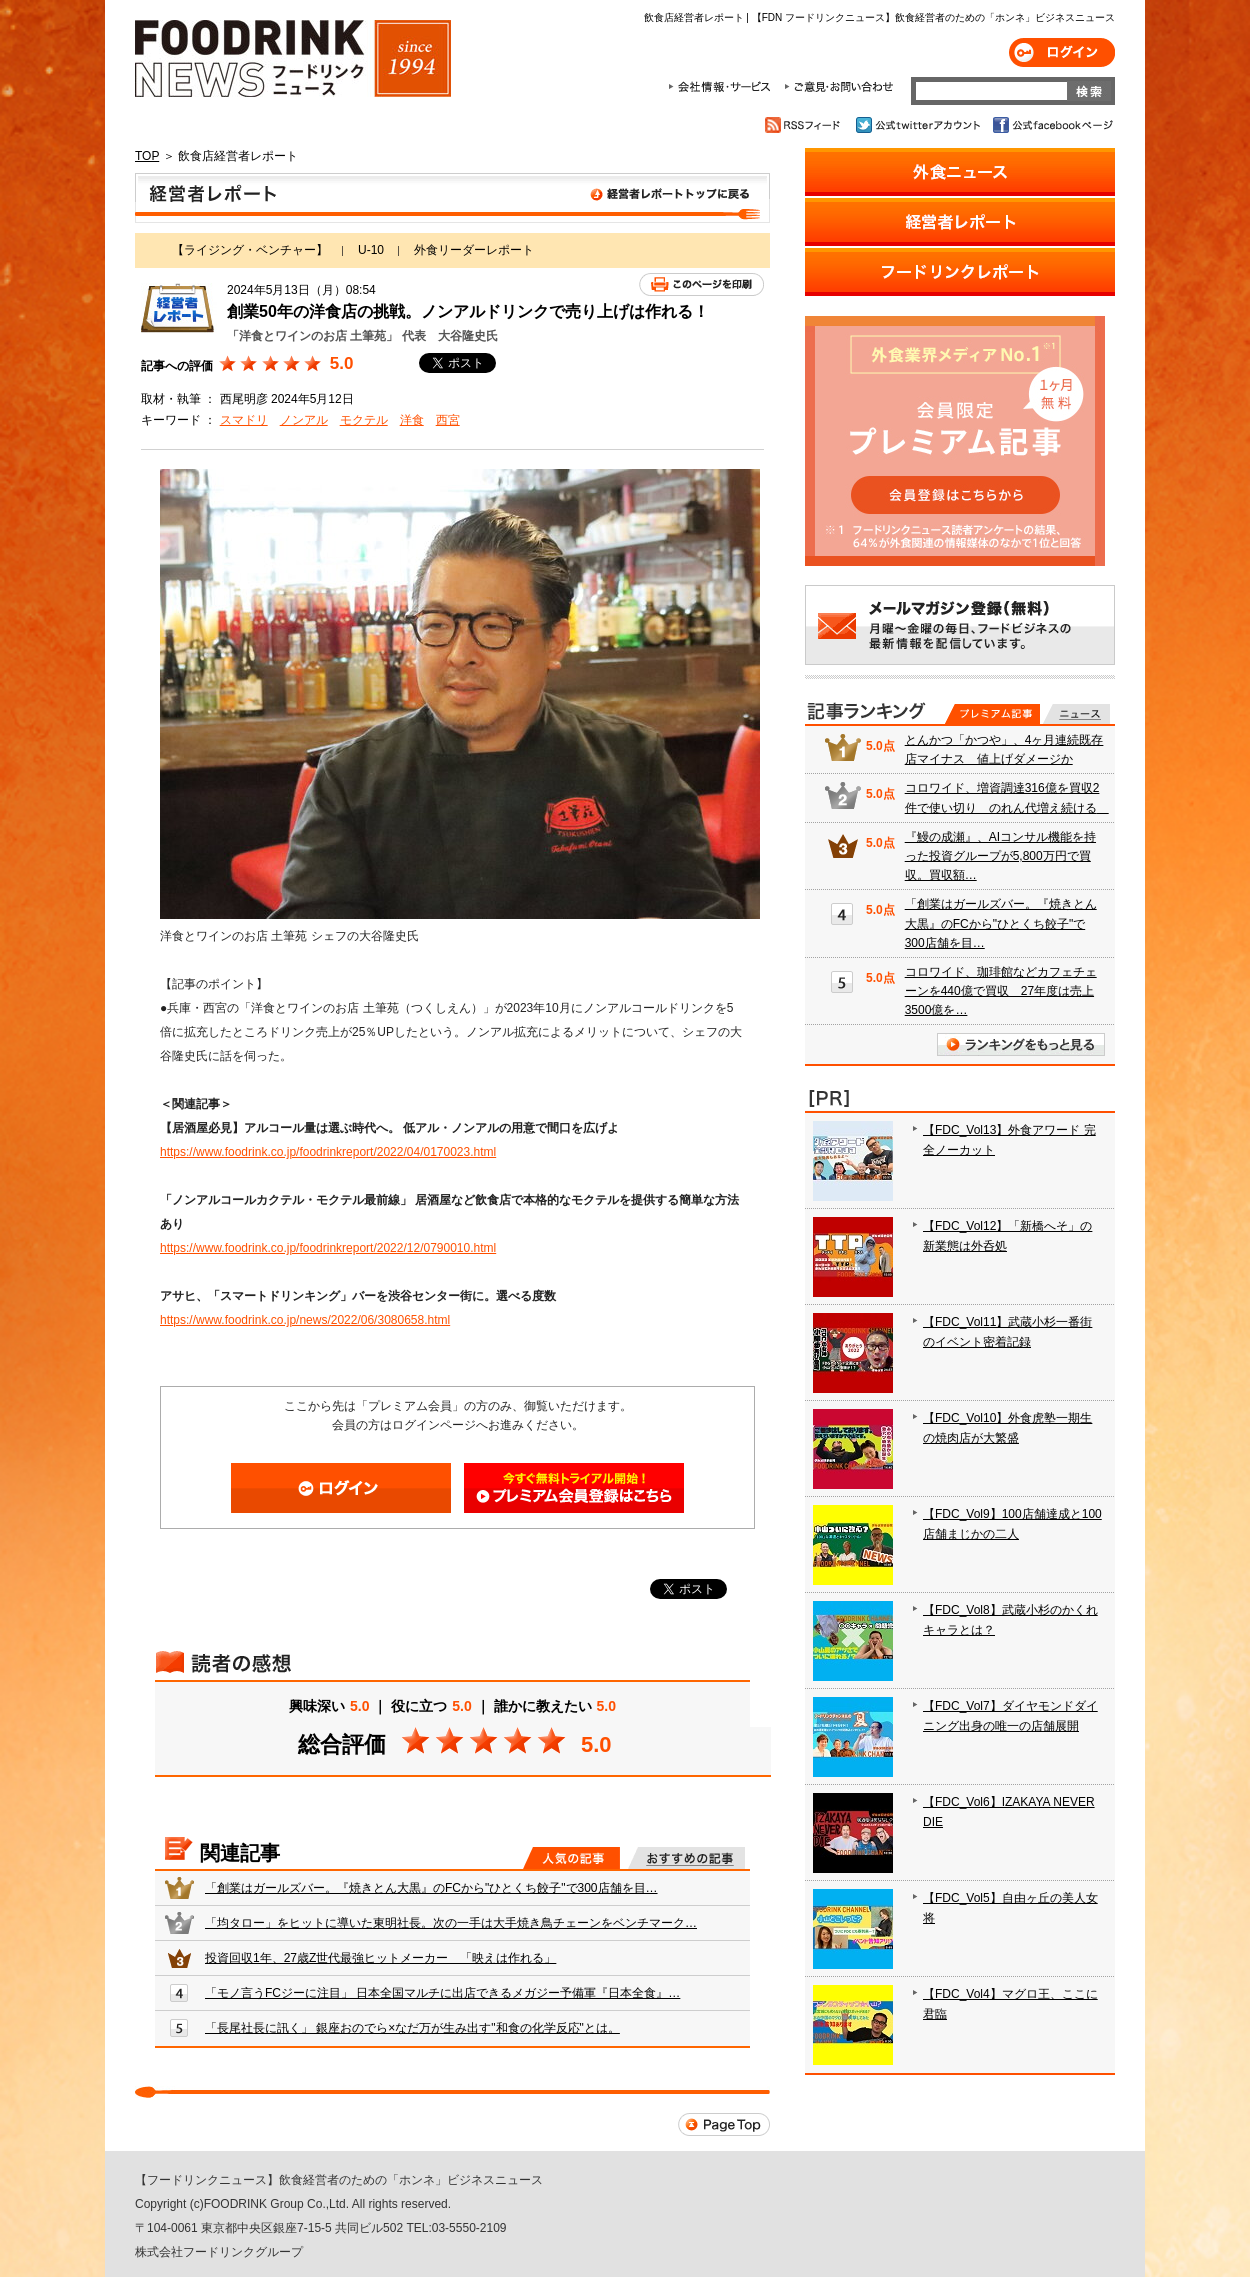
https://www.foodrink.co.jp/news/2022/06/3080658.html (305, 1320)
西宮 (448, 420)
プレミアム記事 (992, 714)
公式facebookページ (1051, 125)
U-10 (371, 250)
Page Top (724, 2124)
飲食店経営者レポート (452, 198)
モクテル (364, 420)
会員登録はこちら (574, 1488)
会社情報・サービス (723, 87)
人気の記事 (571, 1858)
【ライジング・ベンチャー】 (250, 250)
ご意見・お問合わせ (838, 87)
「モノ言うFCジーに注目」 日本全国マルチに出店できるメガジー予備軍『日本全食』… (442, 1993)
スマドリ (244, 420)
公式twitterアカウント (919, 125)
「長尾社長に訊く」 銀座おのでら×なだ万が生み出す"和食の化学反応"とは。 (412, 2028)
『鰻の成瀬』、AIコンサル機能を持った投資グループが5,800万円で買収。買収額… (1000, 856)
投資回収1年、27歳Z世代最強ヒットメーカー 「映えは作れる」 (380, 1958)
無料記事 (1076, 714)
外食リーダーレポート (474, 250)
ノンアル (304, 420)
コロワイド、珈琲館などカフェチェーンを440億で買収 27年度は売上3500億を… (1001, 991)
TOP (147, 156)
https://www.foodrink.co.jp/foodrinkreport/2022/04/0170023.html (328, 1152)
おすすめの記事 (686, 1858)
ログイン (1062, 52)
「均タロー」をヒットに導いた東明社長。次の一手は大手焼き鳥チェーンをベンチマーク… (451, 1923)
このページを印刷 (701, 284)
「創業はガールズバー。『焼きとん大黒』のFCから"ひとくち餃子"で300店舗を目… (431, 1888)
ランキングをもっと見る (1021, 1044)
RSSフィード (805, 125)
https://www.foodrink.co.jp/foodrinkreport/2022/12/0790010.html (328, 1248)
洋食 (412, 420)
